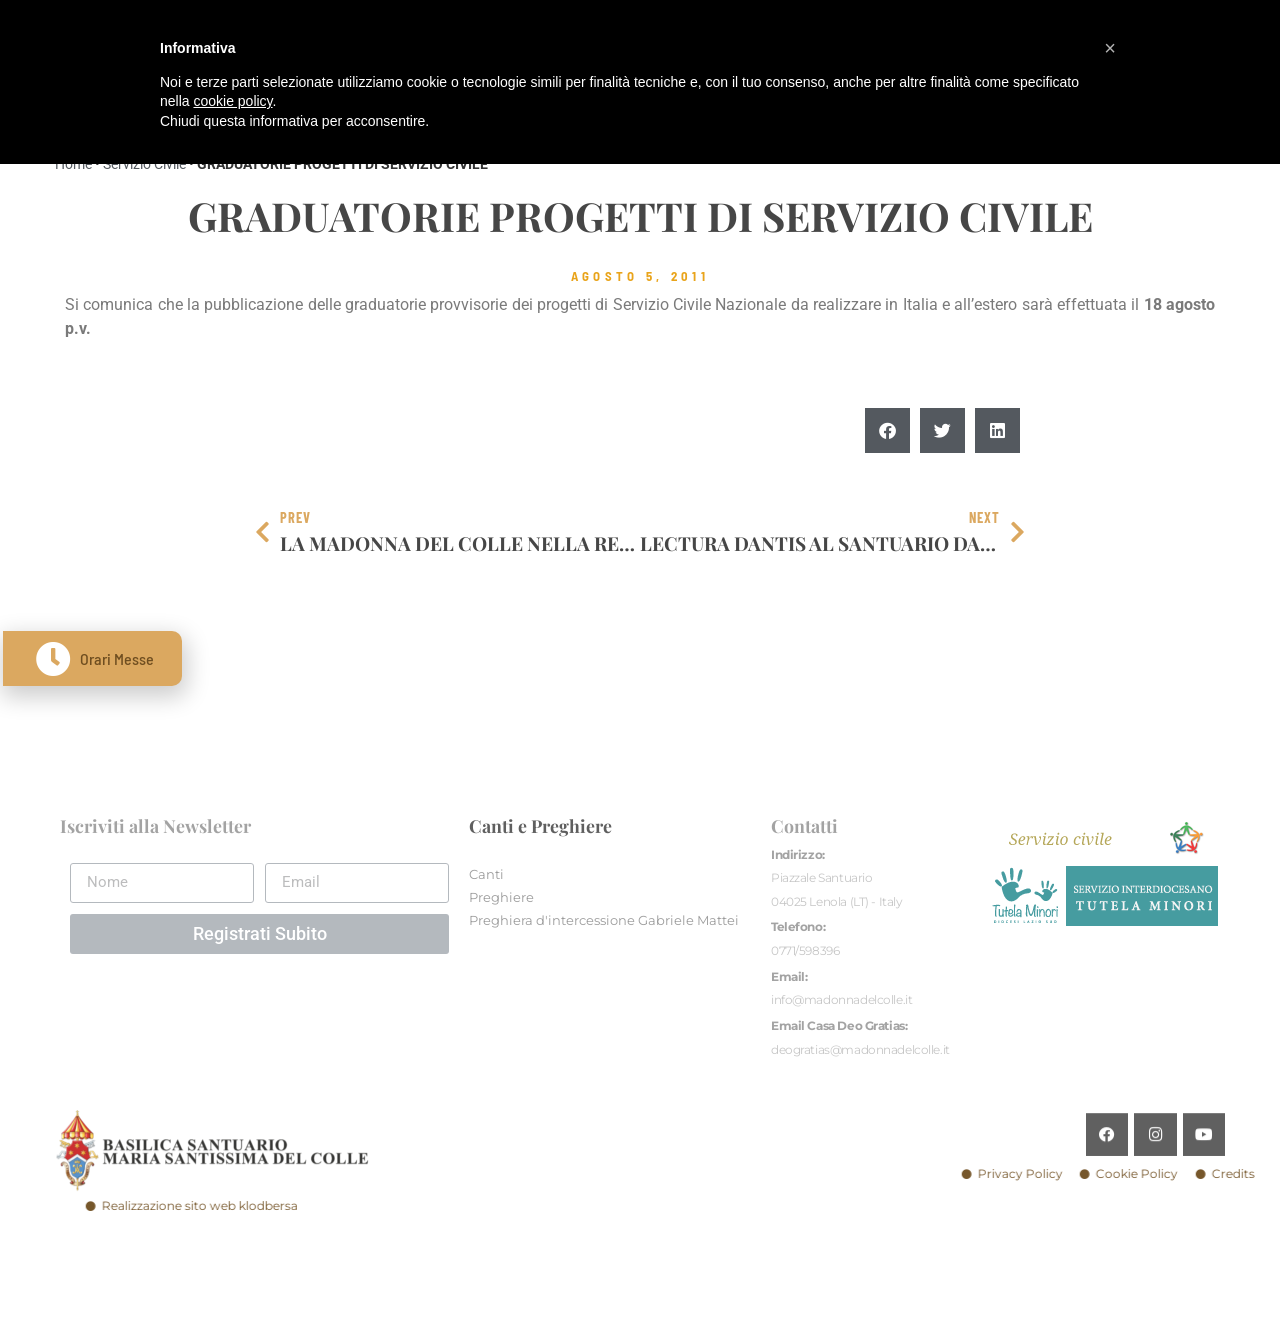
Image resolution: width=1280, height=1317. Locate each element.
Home (73, 164)
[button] (887, 431)
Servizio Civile (144, 164)
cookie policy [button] (232, 101)
